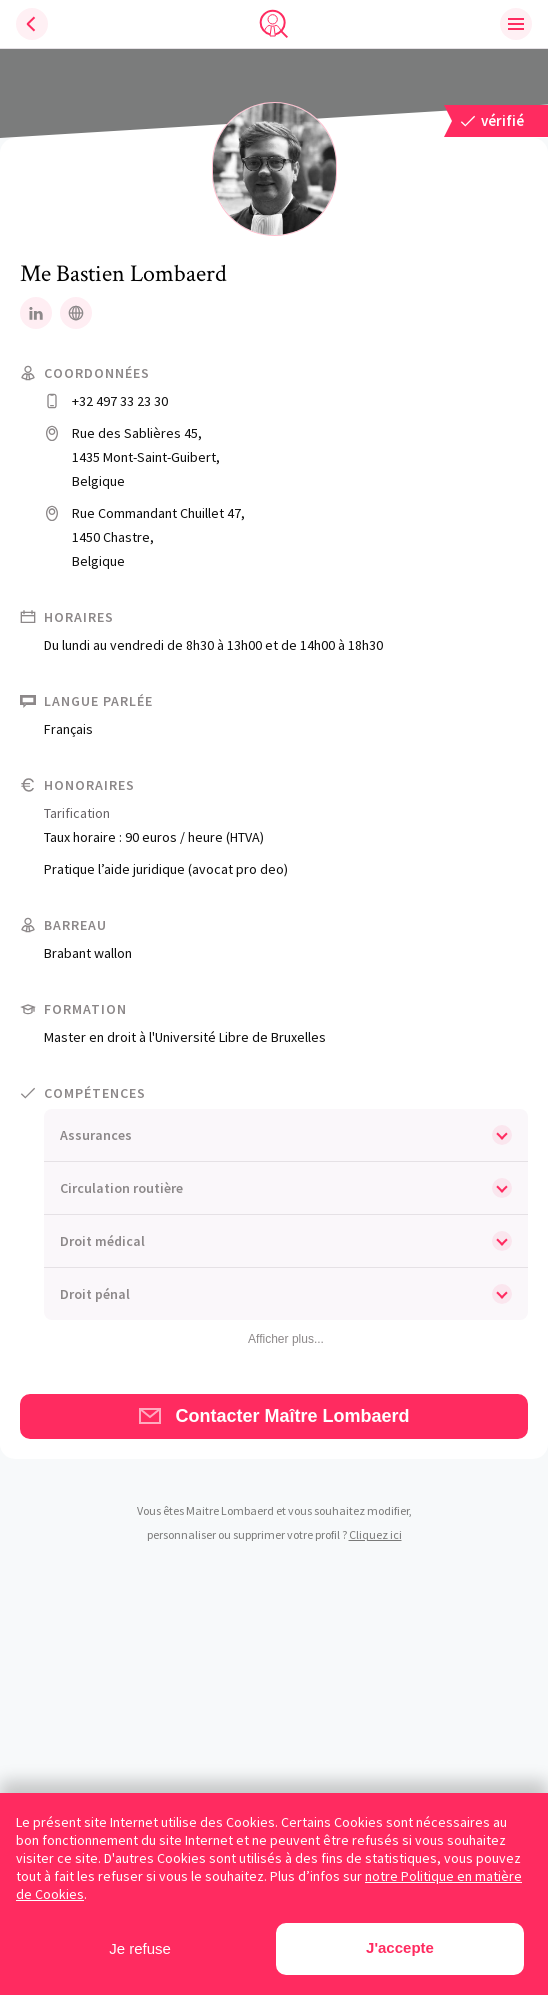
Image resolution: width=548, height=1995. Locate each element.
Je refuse (140, 1948)
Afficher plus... (286, 1339)
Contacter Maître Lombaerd (273, 1416)
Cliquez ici (375, 1534)
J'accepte (400, 1947)
